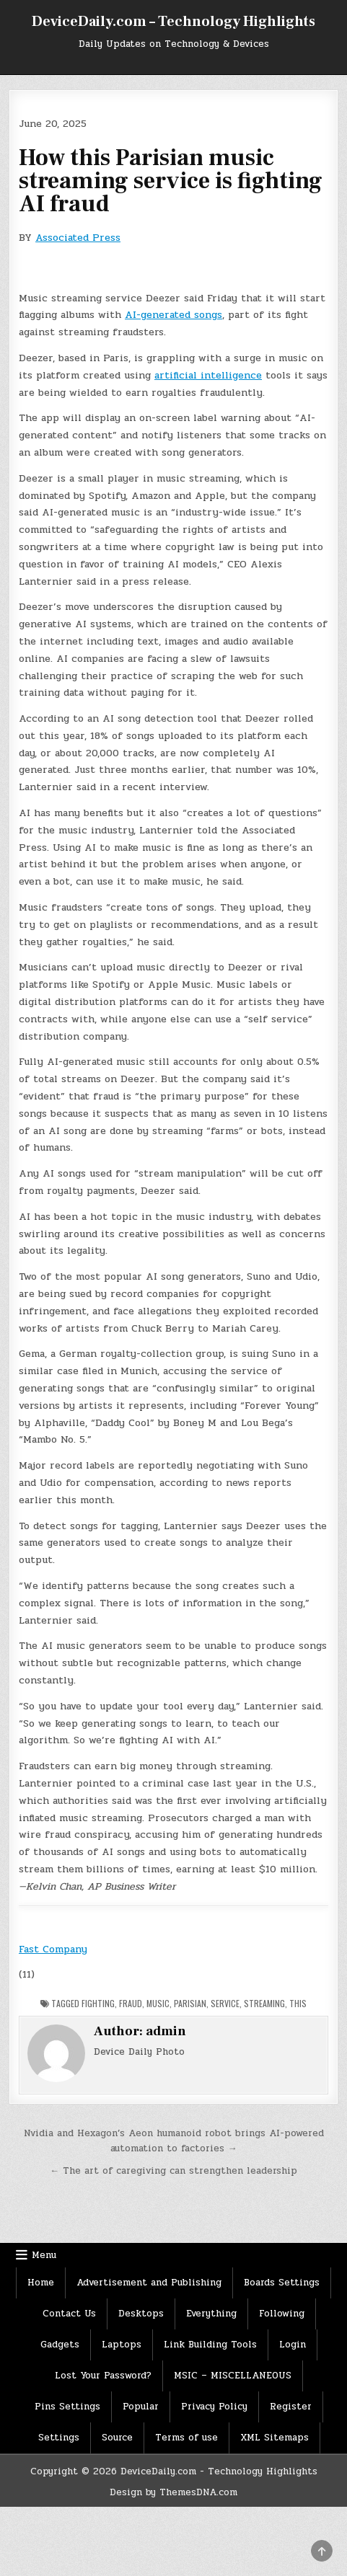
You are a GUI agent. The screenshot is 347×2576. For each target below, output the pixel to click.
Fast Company (53, 1949)
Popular (141, 2406)
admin (166, 2031)
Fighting (98, 2003)
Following (281, 2313)
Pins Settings (67, 2406)
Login (292, 2344)
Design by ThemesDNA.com (173, 2492)
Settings (58, 2437)
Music (158, 2003)
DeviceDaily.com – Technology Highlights (173, 21)
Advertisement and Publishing (148, 2282)
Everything (211, 2313)
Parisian (190, 2003)
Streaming (264, 2003)
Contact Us (69, 2313)
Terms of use (186, 2437)
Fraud (130, 2003)
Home (40, 2282)
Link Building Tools (210, 2344)
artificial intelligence (208, 375)
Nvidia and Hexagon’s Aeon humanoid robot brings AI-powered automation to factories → (174, 2141)
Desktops (141, 2313)
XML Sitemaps (274, 2437)
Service (225, 2003)
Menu (44, 2255)
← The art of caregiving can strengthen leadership (173, 2171)
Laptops (121, 2344)
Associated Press (77, 237)
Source (117, 2437)
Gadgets (59, 2344)
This (298, 2003)
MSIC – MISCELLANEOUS (232, 2375)
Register (291, 2406)
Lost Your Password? (103, 2375)
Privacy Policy (214, 2406)
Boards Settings (282, 2282)
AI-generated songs (173, 314)
